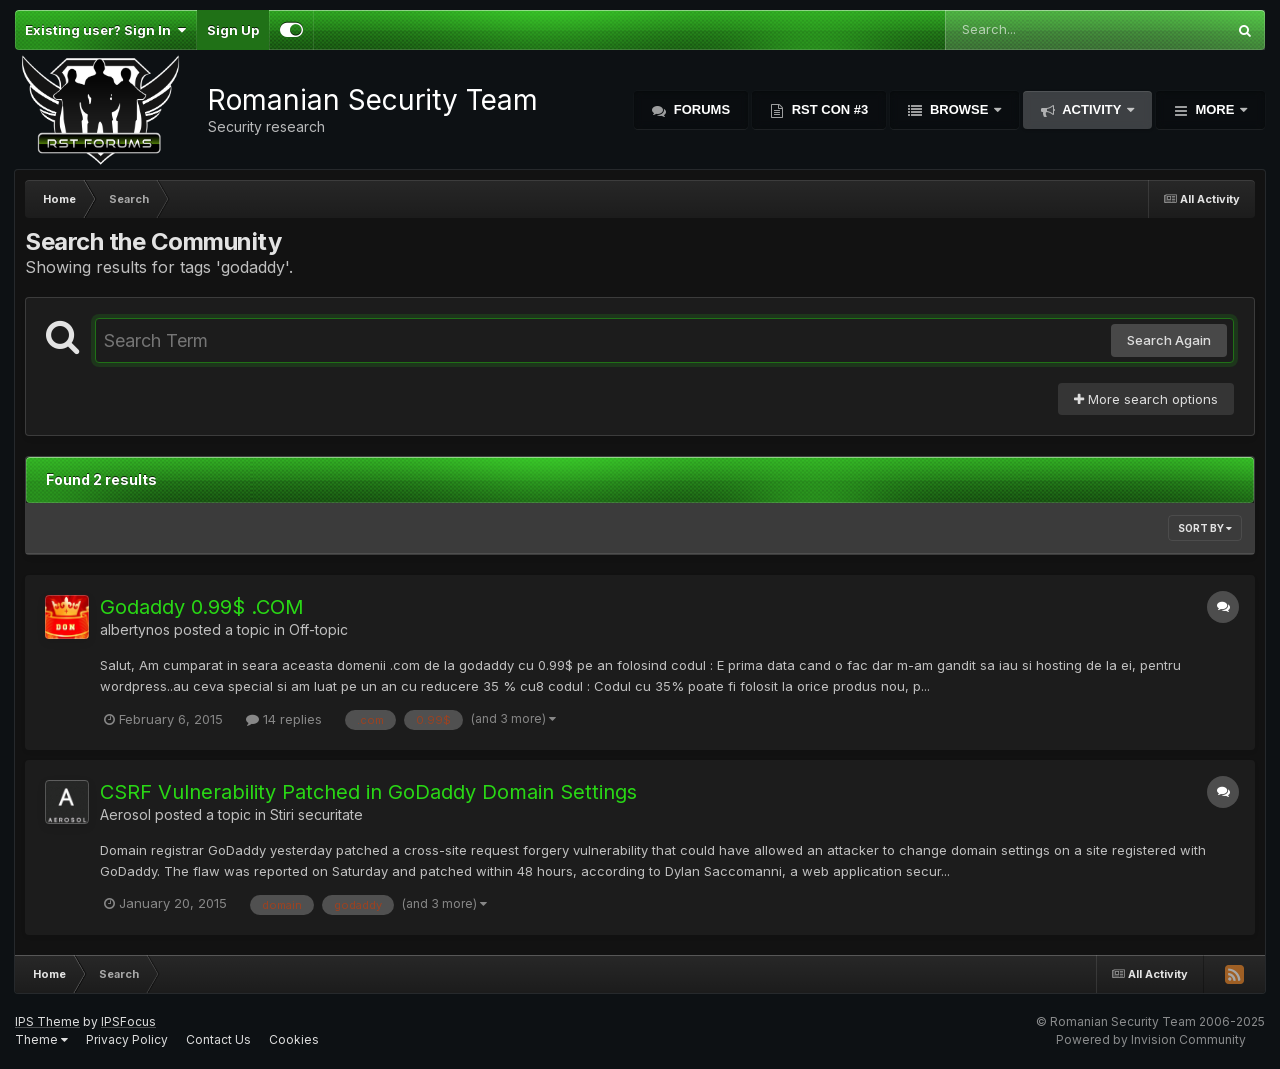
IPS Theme (47, 1021)
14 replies (284, 719)
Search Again (1169, 340)
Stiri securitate (316, 814)
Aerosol (125, 814)
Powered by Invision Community (1151, 1039)
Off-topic (318, 629)
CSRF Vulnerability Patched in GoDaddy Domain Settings (368, 792)
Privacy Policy (127, 1039)
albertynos (135, 629)
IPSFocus (128, 1021)
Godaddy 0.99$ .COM (202, 607)
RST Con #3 (828, 109)
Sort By (1205, 528)
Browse (959, 109)
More (1215, 109)
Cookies (294, 1039)
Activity (1092, 109)
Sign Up (233, 30)
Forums (700, 109)
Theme (41, 1039)
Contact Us (218, 1039)
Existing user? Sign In (105, 30)
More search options (1146, 399)
